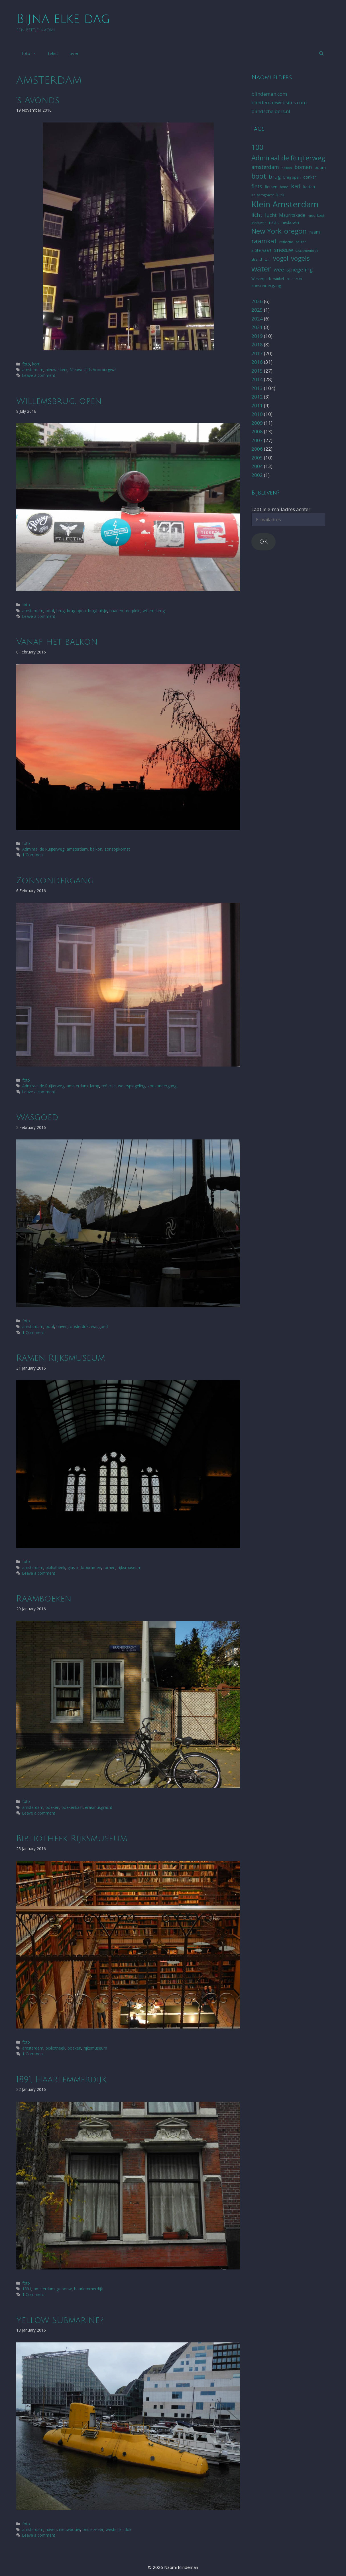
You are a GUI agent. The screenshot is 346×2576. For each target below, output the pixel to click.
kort (35, 364)
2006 (257, 449)
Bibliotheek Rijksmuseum (71, 1838)
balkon (96, 849)
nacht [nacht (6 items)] (274, 222)
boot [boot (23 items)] (258, 176)
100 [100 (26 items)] (257, 147)
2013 (257, 388)
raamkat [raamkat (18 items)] (264, 240)
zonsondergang (162, 1085)
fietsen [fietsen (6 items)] (271, 186)
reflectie (108, 1085)
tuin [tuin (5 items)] (267, 259)
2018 (257, 344)
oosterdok (79, 1326)
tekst (53, 53)
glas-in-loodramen (84, 1567)
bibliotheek (55, 1567)
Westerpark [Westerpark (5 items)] (261, 278)
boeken (52, 1807)
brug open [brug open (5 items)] (292, 177)
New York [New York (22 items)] (266, 231)
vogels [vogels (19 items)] (300, 258)
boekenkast (72, 1807)
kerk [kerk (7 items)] (280, 194)
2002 (257, 475)
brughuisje (97, 610)
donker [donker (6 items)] (309, 177)
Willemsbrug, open (59, 401)
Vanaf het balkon (57, 642)
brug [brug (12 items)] (275, 176)
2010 (257, 414)
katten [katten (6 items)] (309, 186)
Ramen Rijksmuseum (60, 1358)
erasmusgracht (98, 1807)
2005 (257, 457)
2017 (257, 353)
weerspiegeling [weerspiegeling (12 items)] (293, 269)
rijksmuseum (129, 1567)
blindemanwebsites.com (279, 102)
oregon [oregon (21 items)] (295, 231)
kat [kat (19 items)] (296, 185)
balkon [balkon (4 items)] (287, 168)
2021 (257, 327)
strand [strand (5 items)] (256, 259)
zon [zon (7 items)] (298, 278)
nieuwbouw (69, 2529)
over (74, 53)
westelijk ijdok (118, 2529)
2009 (257, 423)
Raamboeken (44, 1598)
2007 (257, 440)
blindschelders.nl (270, 111)
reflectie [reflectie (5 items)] (286, 242)
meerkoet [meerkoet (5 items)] (316, 215)
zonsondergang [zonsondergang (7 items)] (266, 285)
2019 (257, 336)
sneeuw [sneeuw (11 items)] (283, 249)
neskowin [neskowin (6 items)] (290, 222)
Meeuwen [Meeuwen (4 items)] (258, 223)
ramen (109, 1567)
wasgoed (99, 1326)
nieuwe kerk (57, 369)
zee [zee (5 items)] (289, 278)
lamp (94, 1085)
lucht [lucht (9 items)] (270, 215)
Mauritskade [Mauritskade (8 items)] (292, 215)
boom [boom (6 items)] (320, 167)
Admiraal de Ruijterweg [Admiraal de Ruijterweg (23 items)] (288, 157)
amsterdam (32, 369)
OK (263, 542)
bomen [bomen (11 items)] (303, 166)
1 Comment (33, 854)
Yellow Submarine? (60, 2320)
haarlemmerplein (125, 610)
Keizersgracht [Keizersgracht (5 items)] (262, 195)
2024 (257, 318)
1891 (26, 2288)
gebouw (64, 2288)
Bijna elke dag (63, 19)
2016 (257, 362)
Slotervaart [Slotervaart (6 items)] (261, 250)
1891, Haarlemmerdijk (61, 2079)
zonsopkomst (117, 849)
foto (32, 53)
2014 (257, 379)
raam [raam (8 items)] (314, 232)
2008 (257, 431)
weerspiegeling (131, 1085)
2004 (257, 466)
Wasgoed (37, 1117)
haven (62, 1326)
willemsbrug (154, 610)
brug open (76, 610)
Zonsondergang (55, 880)
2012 (257, 396)
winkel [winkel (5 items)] (278, 278)
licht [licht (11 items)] (256, 214)
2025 (257, 310)
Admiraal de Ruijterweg (43, 849)
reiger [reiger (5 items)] (301, 242)
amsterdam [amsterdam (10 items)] (265, 167)
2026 (257, 301)
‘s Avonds (37, 100)
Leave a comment (38, 375)
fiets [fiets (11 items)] (256, 186)
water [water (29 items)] (261, 268)
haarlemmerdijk (88, 2288)
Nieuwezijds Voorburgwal (93, 369)
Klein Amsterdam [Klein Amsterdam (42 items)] (285, 204)
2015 (257, 370)
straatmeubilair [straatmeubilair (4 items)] (307, 251)
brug (60, 610)
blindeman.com (269, 94)
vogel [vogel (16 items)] (280, 258)
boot (50, 610)
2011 (257, 405)
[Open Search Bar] (321, 53)
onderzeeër (92, 2529)
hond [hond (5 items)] (284, 187)
